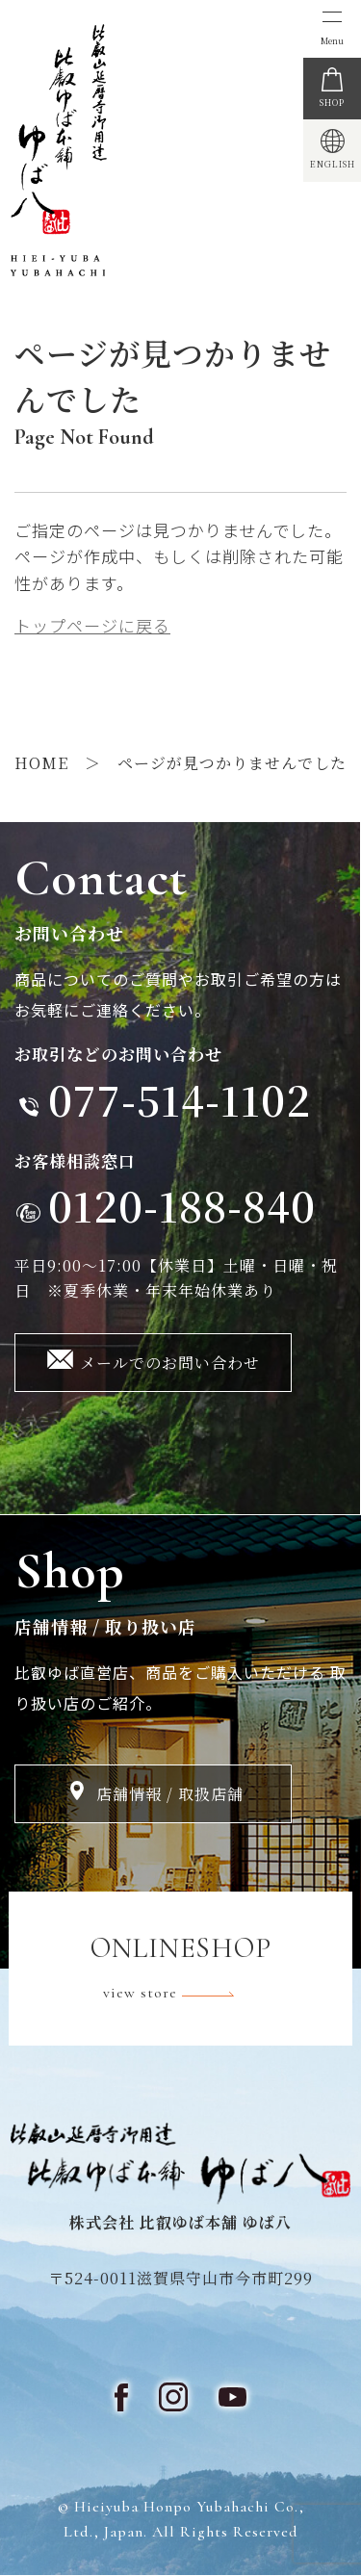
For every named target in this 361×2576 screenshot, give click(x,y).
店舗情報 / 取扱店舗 (170, 1794)
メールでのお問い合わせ (170, 1363)
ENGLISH (332, 164)
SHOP (332, 102)
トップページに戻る (92, 625)
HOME (41, 763)
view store (181, 1994)
